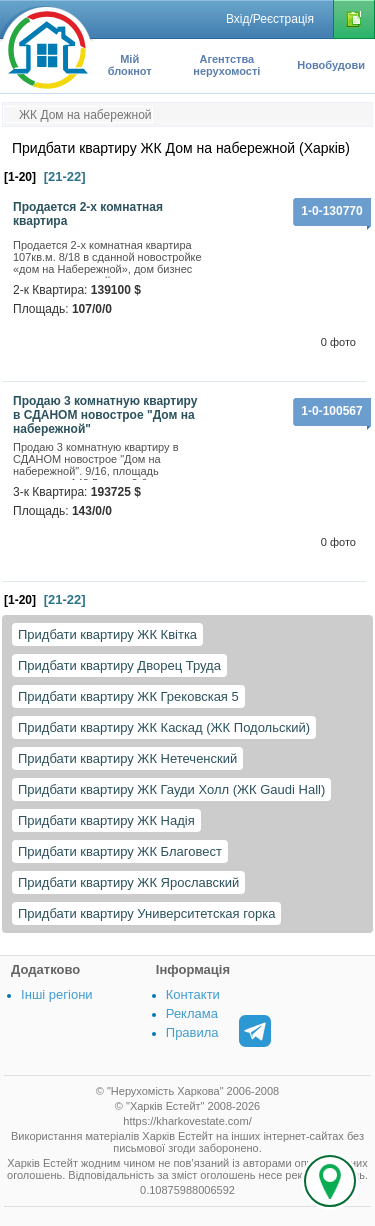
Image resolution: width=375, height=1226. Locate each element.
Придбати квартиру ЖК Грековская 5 (128, 696)
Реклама (192, 1013)
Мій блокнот (130, 65)
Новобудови (331, 65)
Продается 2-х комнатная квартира (88, 214)
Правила (192, 1032)
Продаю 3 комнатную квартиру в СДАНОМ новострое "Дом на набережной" (105, 415)
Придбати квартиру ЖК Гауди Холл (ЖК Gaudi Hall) (171, 789)
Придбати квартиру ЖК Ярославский (128, 882)
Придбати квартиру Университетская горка (146, 913)
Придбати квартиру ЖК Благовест (120, 851)
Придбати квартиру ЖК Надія (106, 820)
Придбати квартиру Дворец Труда (119, 665)
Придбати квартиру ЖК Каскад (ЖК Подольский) (164, 727)
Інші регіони (56, 994)
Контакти (193, 994)
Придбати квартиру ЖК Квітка (107, 634)
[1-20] (20, 177)
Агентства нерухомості (226, 65)
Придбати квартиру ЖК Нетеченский (127, 758)
